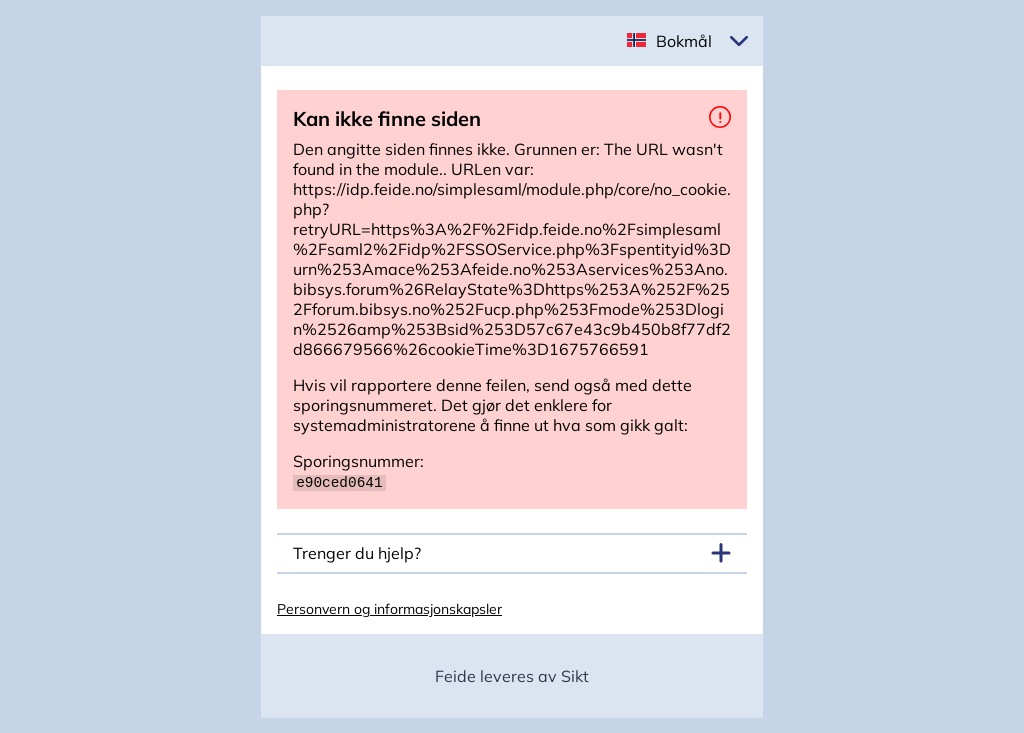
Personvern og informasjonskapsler (389, 608)
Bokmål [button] (684, 41)
